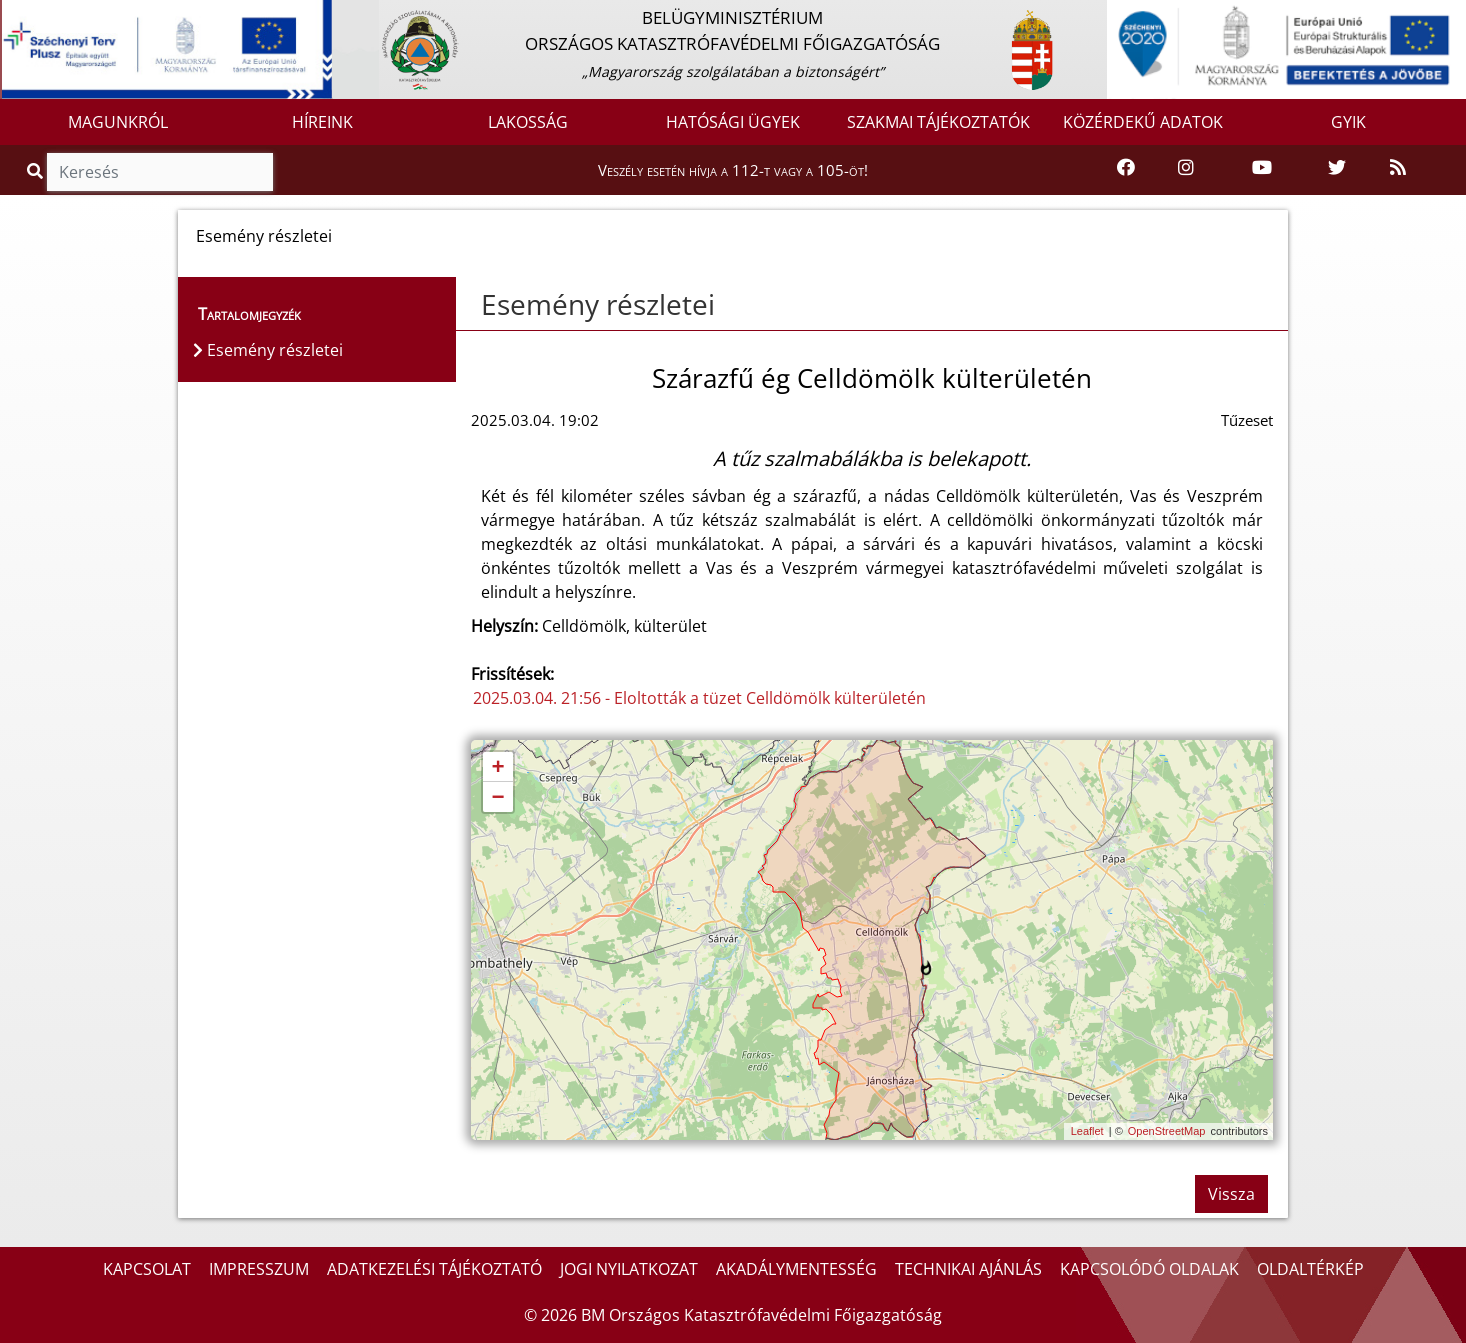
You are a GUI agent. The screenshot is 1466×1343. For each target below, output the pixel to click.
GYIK (1348, 122)
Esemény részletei (598, 304)
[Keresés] (160, 172)
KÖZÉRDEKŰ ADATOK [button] (1143, 122)
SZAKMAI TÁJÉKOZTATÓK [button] (938, 122)
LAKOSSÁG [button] (528, 122)
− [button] (497, 798)
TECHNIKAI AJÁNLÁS (968, 1269)
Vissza (1231, 1194)
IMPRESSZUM (259, 1269)
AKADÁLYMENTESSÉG (796, 1269)
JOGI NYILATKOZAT (629, 1269)
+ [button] (497, 768)
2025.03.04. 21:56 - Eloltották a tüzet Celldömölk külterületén (699, 698)
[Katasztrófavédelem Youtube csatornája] (1262, 168)
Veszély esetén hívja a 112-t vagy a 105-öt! (733, 170)
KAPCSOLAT (147, 1269)
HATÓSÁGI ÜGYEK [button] (733, 122)
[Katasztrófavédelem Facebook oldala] (1126, 168)
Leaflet (1087, 1131)
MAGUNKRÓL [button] (118, 122)
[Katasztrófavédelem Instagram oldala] (1186, 168)
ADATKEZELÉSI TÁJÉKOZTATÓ (434, 1269)
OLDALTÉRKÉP (1310, 1269)
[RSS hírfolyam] (1398, 168)
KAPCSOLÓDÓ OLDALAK (1149, 1269)
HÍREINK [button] (322, 122)
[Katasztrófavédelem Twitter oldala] (1337, 168)
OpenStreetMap (1167, 1131)
